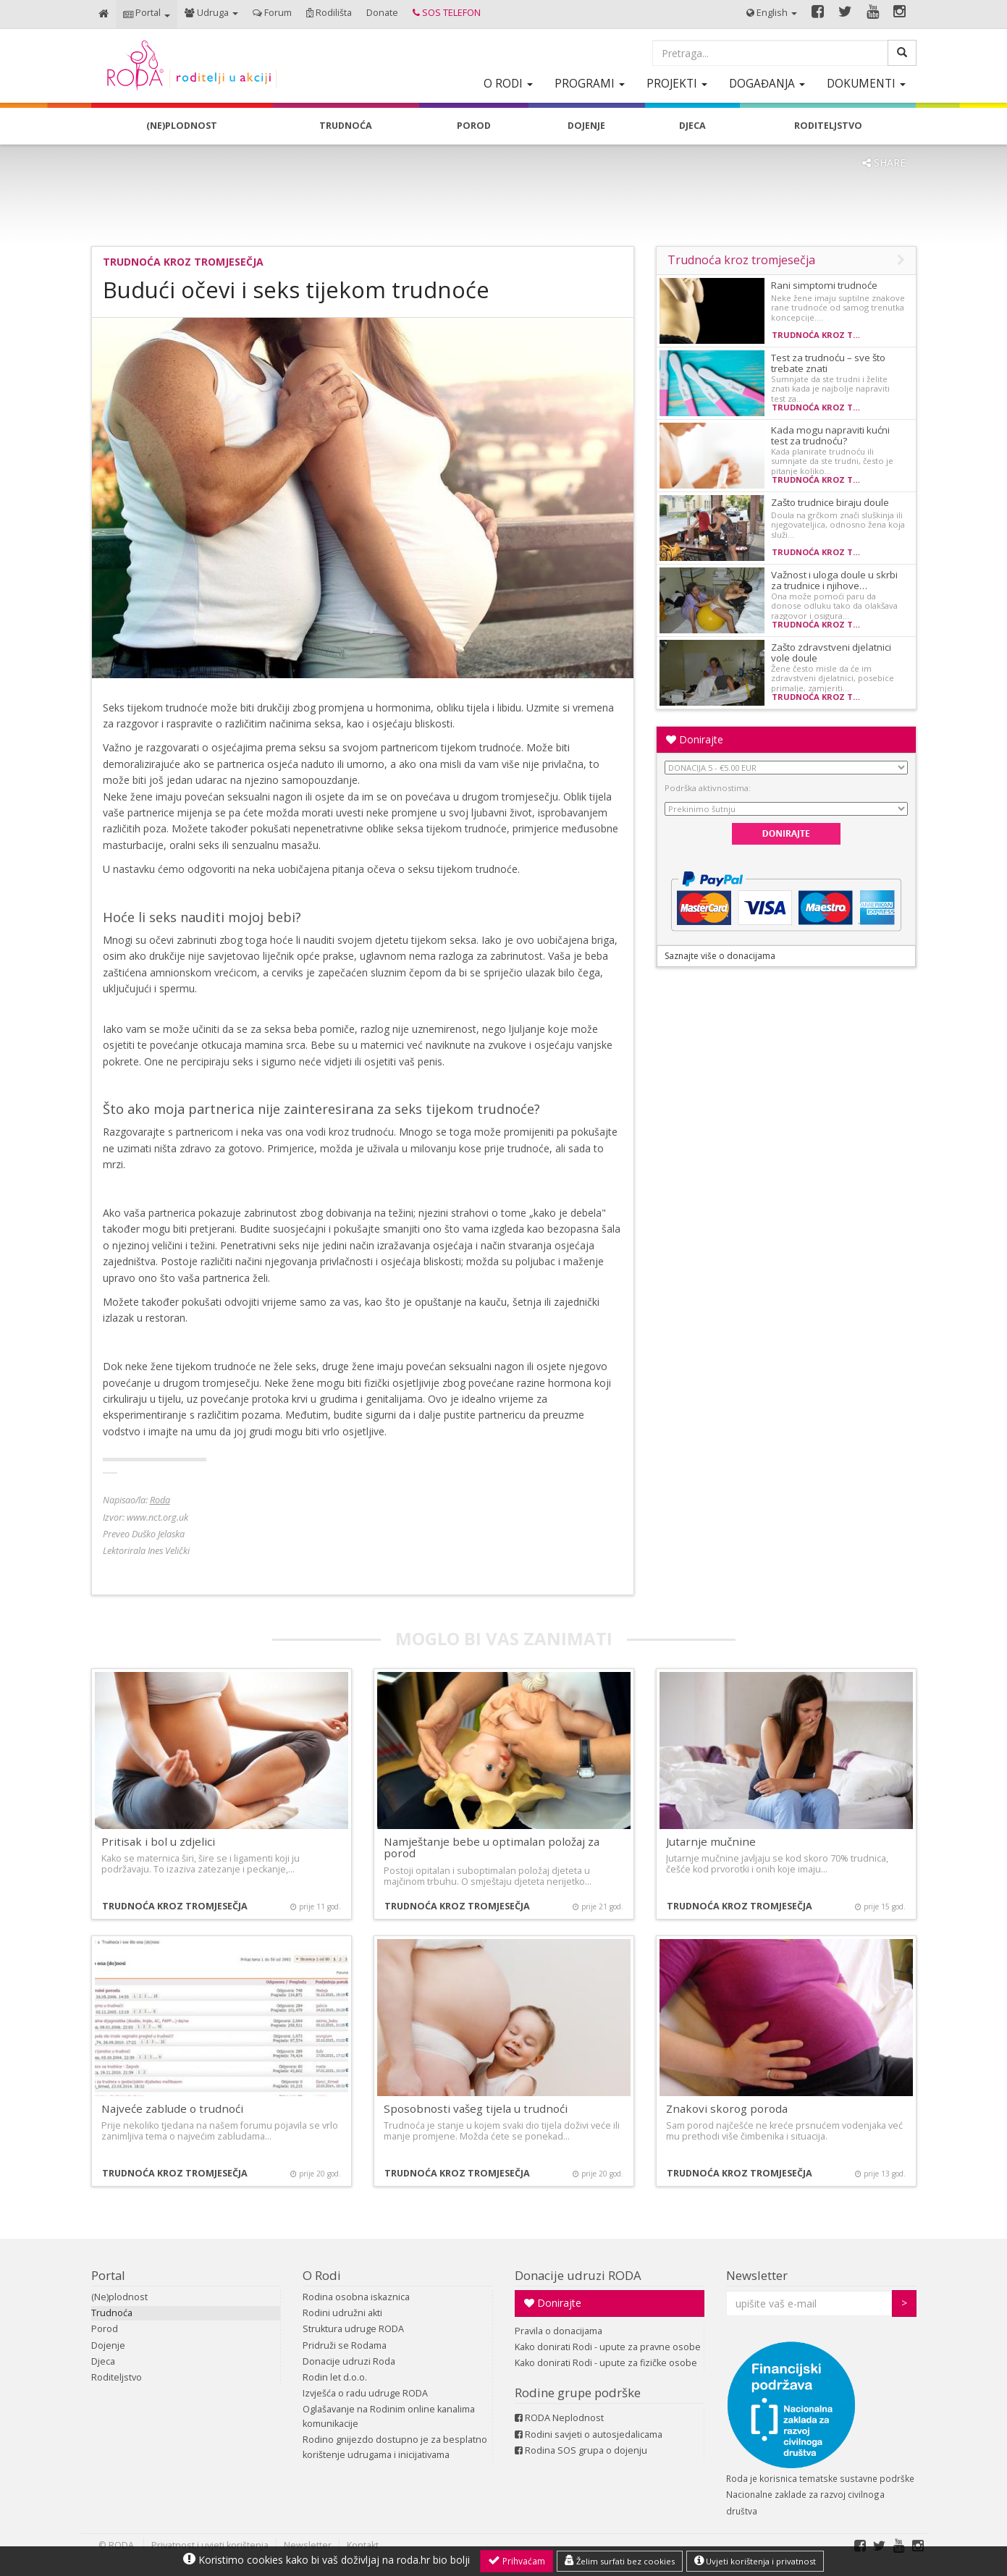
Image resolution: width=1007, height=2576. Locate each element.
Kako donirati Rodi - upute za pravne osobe (608, 2347)
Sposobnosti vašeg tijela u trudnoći (476, 2108)
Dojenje (108, 2345)
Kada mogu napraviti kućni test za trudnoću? (830, 435)
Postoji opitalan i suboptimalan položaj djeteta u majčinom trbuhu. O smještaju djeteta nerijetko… (487, 1876)
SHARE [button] (884, 162)
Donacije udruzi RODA (578, 2275)
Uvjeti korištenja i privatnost (755, 2561)
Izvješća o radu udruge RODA (365, 2393)
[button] (146, 14)
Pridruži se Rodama (345, 2345)
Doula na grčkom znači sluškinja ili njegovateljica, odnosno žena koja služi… (838, 525)
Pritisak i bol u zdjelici (158, 1841)
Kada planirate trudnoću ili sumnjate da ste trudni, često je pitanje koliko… (832, 461)
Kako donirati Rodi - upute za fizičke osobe (606, 2363)
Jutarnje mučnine (711, 1841)
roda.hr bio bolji (433, 2560)
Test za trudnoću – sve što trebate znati (828, 363)
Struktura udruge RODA (353, 2329)
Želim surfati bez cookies (620, 2561)
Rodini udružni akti (342, 2313)
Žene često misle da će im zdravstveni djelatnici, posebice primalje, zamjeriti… (832, 678)
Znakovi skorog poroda (727, 2108)
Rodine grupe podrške (578, 2392)
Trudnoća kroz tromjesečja (183, 262)
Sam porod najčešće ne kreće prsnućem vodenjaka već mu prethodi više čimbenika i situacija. (784, 2130)
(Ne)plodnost (119, 2297)
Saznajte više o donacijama (720, 956)
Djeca (103, 2361)
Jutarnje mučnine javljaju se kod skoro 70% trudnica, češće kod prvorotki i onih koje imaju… (777, 1863)
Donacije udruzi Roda (349, 2361)
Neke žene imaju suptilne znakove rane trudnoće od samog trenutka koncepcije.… (838, 307)
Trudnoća (111, 2313)
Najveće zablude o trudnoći (172, 2108)
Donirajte (694, 739)
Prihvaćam (516, 2560)
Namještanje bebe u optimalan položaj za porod (491, 1847)
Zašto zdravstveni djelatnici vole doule (831, 652)
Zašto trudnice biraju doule (830, 502)
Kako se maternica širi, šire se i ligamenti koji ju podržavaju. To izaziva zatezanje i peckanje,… (200, 1863)
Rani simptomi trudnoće (824, 285)
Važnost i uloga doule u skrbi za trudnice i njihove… (834, 580)
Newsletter (757, 2275)
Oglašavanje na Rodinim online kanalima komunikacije (389, 2416)
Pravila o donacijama (558, 2331)
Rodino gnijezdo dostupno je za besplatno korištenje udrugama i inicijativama (395, 2446)
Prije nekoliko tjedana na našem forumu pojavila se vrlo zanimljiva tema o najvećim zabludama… (219, 2130)
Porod (104, 2329)
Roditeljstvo (116, 2377)
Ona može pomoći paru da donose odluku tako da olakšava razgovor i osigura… (834, 606)
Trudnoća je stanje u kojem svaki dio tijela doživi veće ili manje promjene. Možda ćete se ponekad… (502, 2130)
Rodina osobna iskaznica (356, 2297)
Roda (160, 1500)
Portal (108, 2275)
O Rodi (322, 2275)
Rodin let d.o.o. (335, 2377)
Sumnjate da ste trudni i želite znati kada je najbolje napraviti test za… (830, 388)
